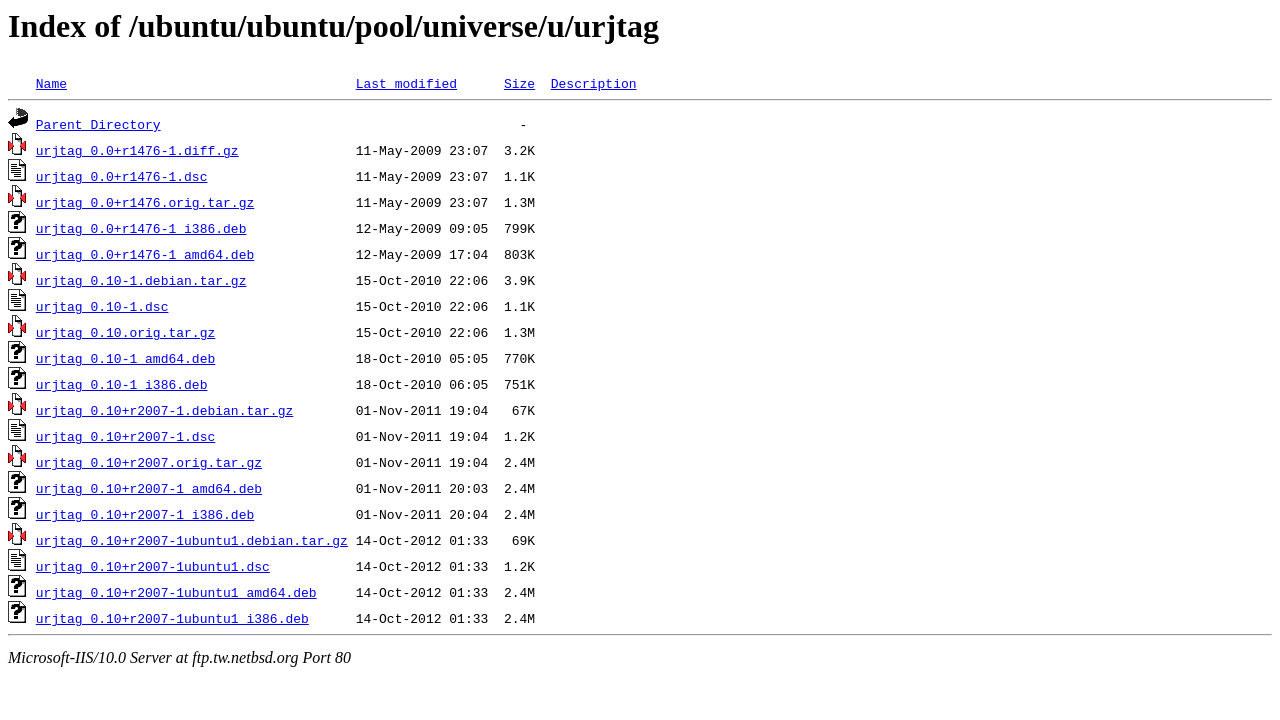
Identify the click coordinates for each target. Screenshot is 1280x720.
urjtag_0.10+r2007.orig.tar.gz (149, 462)
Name (51, 83)
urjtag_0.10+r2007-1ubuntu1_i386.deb (172, 618)
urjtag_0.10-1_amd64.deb (125, 358)
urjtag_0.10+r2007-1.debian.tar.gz (164, 410)
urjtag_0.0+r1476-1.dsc (122, 176)
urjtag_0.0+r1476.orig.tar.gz (145, 202)
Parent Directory (98, 124)
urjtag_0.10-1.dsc (102, 306)
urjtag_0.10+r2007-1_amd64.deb (149, 488)
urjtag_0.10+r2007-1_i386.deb (145, 514)
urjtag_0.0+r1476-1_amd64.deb (145, 254)
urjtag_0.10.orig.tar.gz (125, 332)
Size (519, 83)
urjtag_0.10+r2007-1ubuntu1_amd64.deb (176, 592)
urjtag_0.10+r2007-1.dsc (125, 436)
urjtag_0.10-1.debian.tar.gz (141, 280)
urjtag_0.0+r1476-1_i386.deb (141, 228)
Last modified (406, 83)
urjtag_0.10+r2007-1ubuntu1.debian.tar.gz (192, 540)
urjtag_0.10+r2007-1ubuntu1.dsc (153, 566)
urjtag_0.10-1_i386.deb (122, 384)
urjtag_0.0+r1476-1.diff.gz (137, 150)
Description (594, 83)
